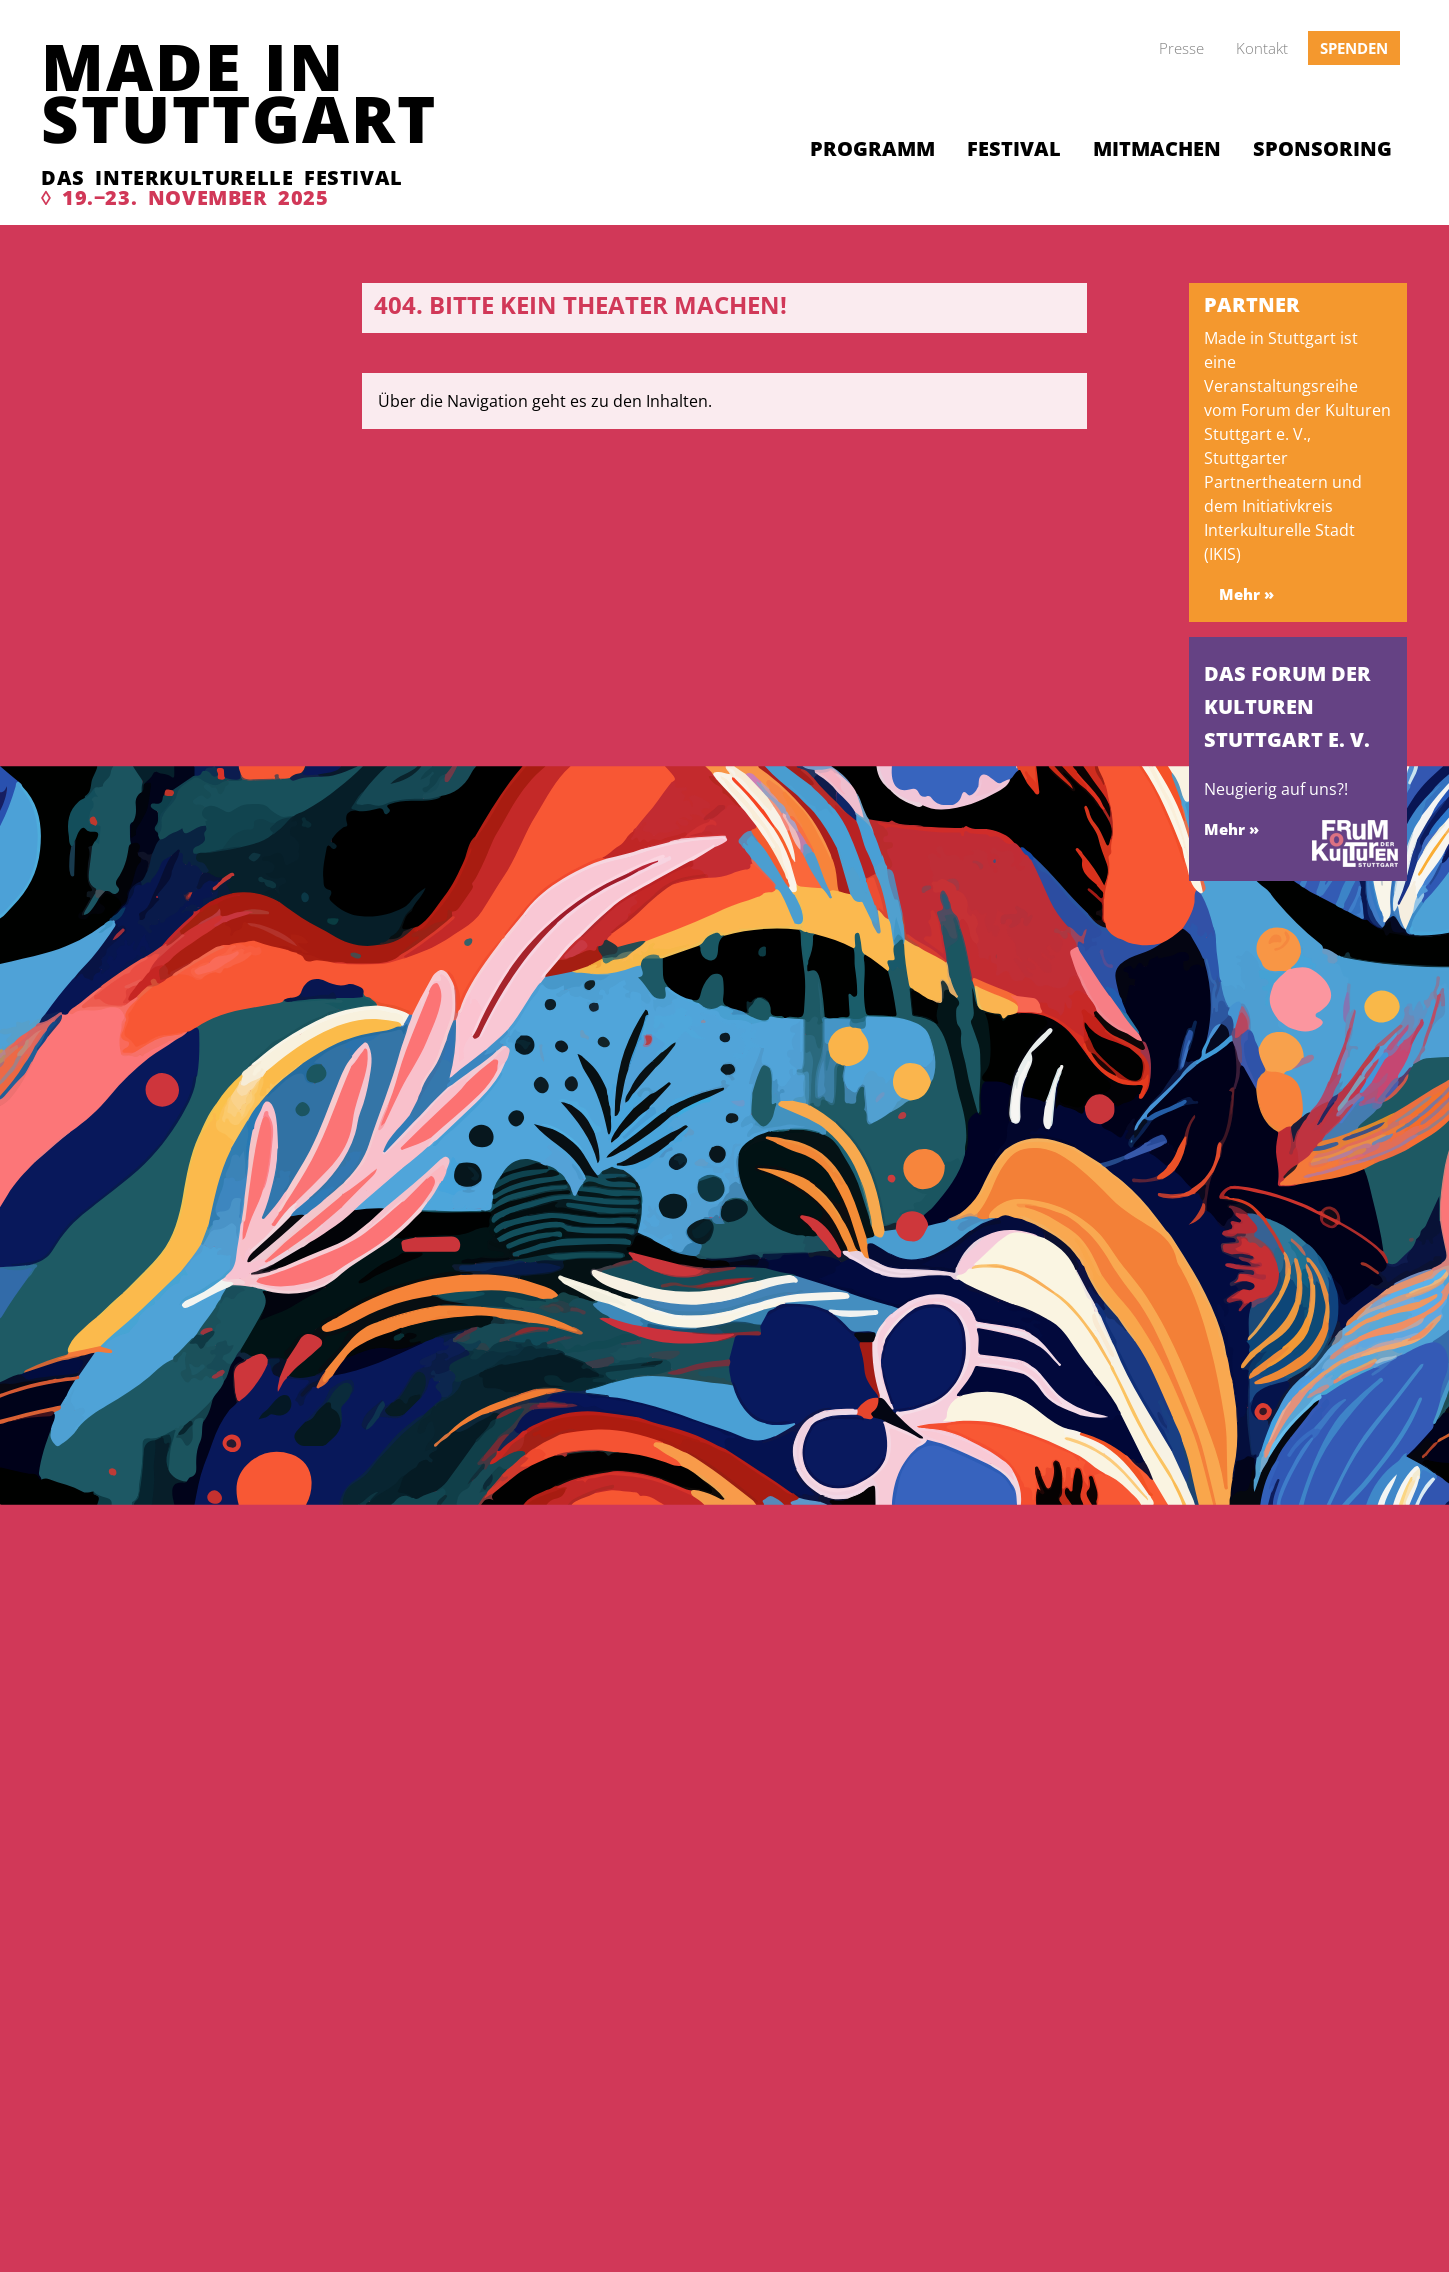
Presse (1181, 48)
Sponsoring (1322, 148)
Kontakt (1262, 48)
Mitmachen (1157, 148)
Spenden (1354, 48)
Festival (1014, 148)
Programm (872, 148)
